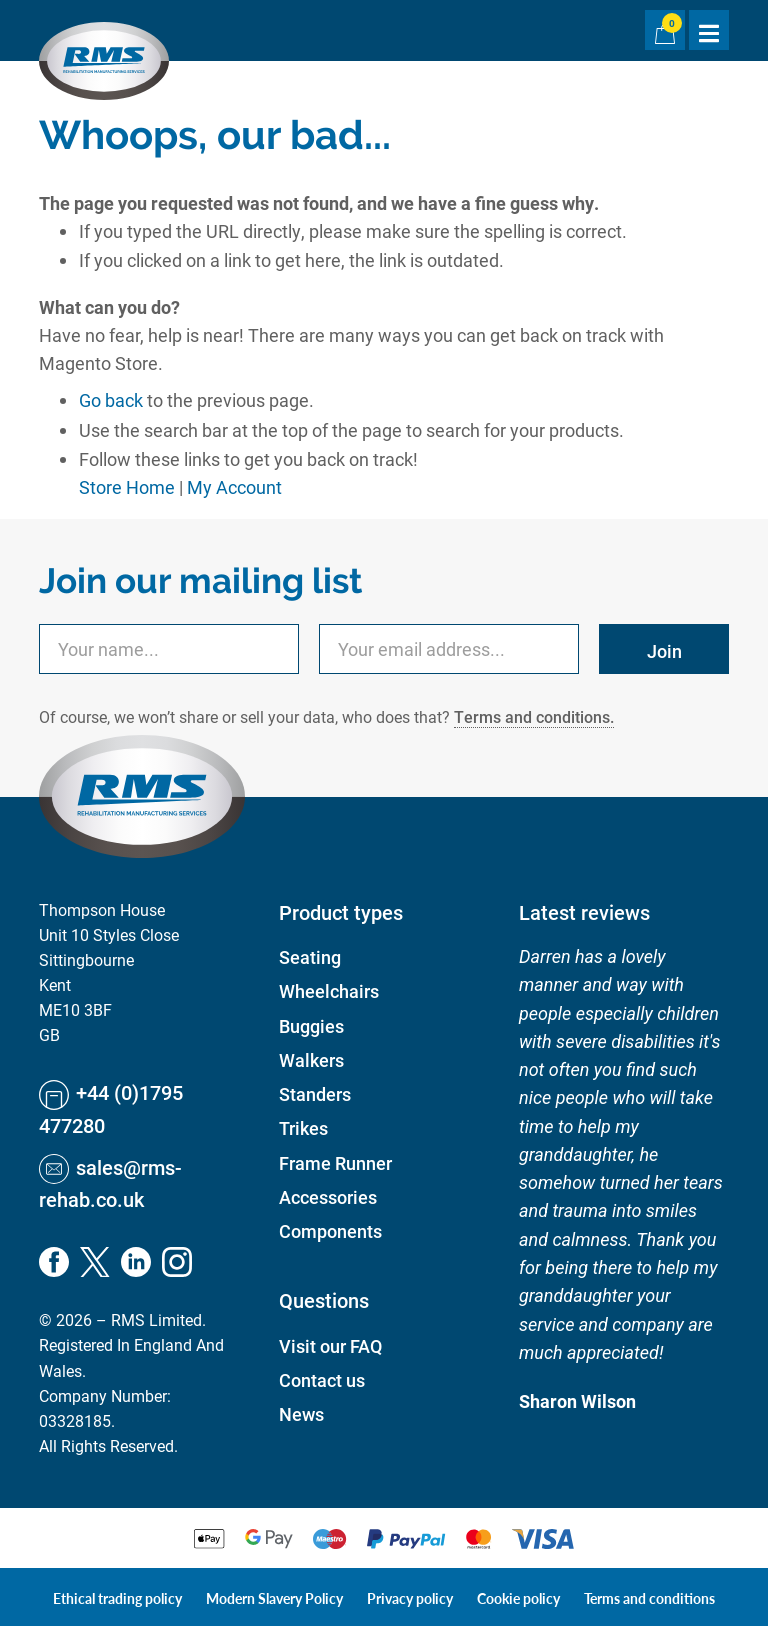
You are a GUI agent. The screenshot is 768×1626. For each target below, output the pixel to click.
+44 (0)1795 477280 (111, 1107)
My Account (234, 487)
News (301, 1414)
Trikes (303, 1128)
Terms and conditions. (534, 716)
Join (664, 651)
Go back (111, 400)
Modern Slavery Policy (274, 1598)
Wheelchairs (329, 991)
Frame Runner (335, 1163)
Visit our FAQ (330, 1346)
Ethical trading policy (117, 1598)
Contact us (322, 1380)
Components (330, 1231)
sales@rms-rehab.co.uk (110, 1182)
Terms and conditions (649, 1598)
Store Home (127, 487)
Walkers (311, 1060)
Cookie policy (518, 1598)
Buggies (311, 1026)
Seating (310, 957)
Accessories (328, 1197)
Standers (315, 1094)
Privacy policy (410, 1598)
